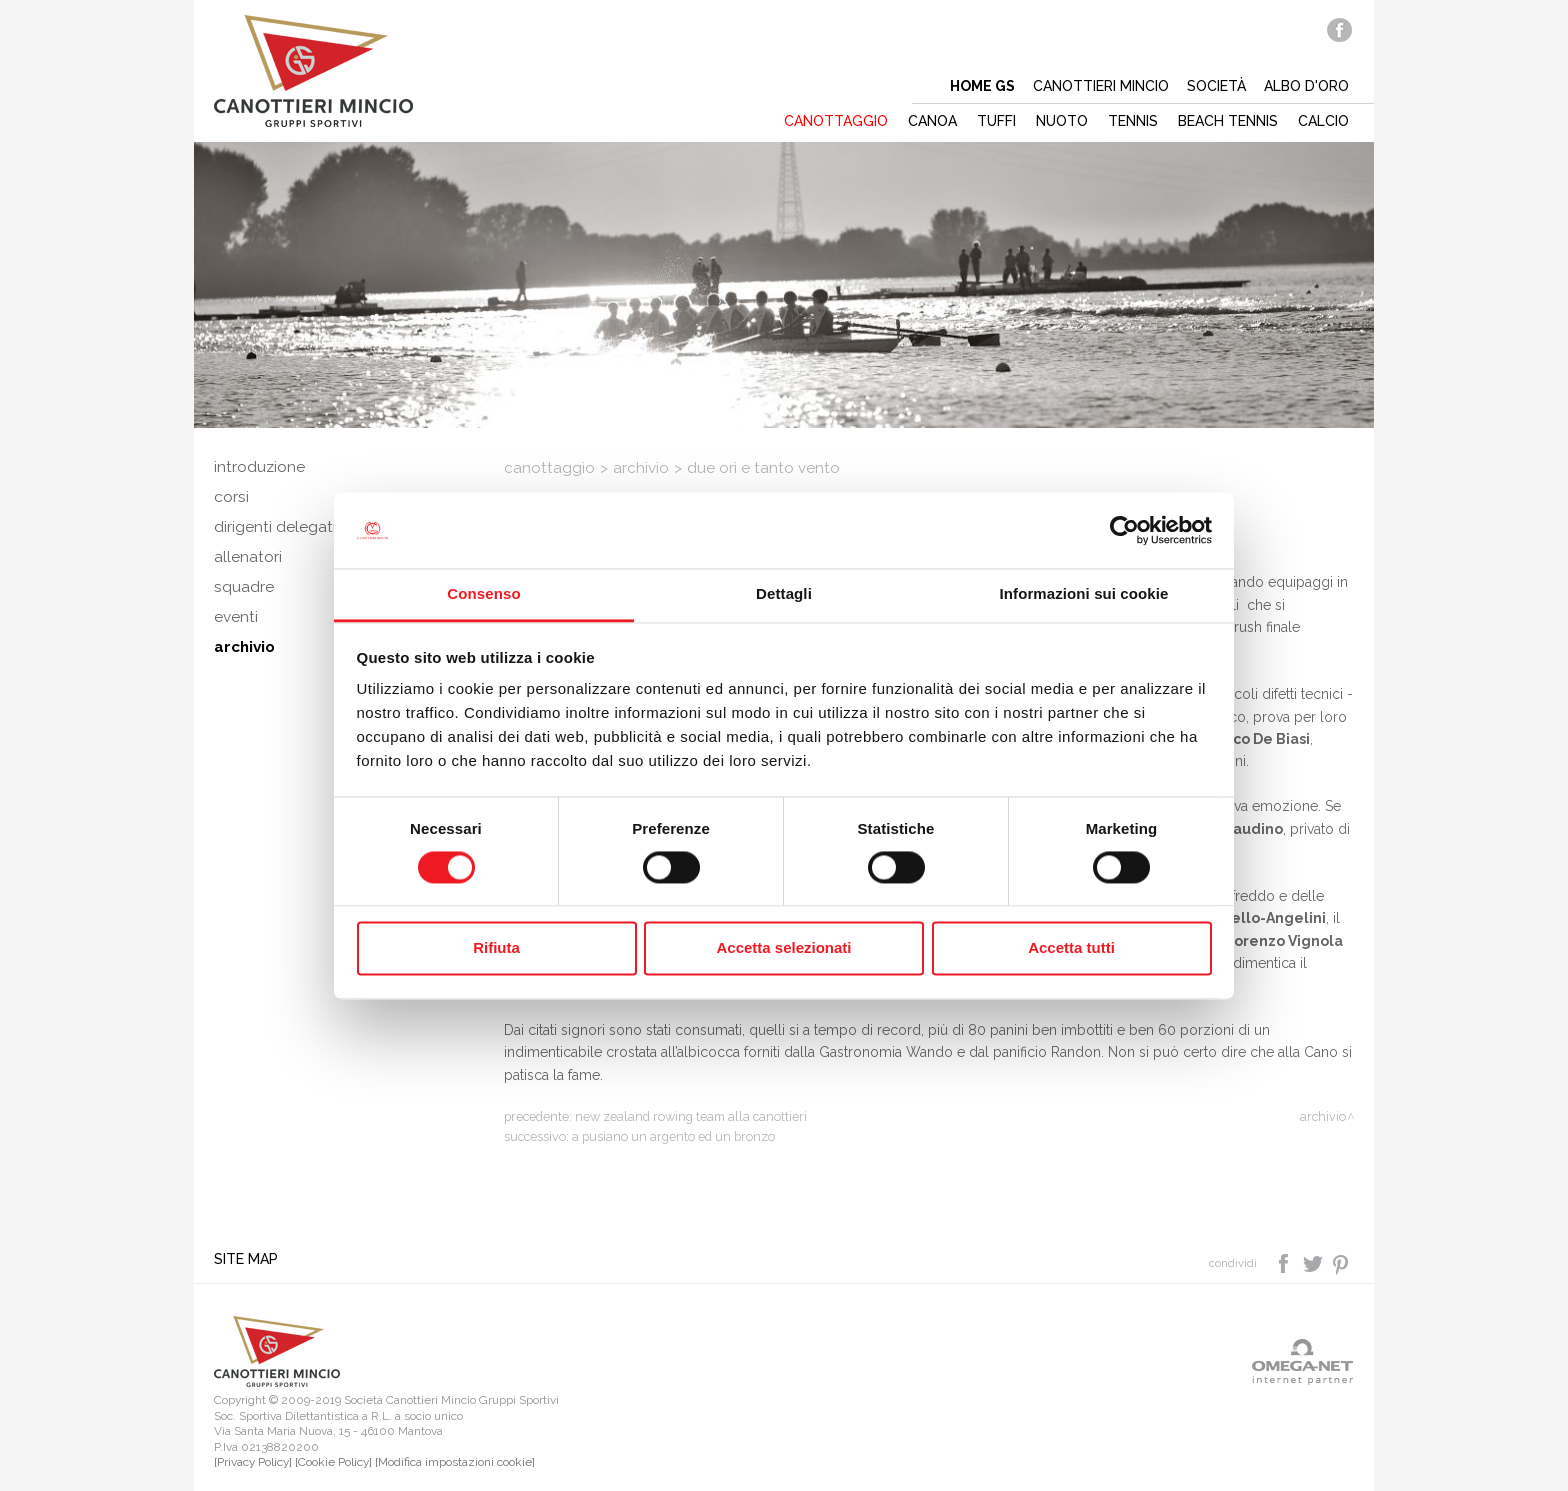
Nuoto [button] (1062, 121)
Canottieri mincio (1101, 86)
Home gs (982, 86)
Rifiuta (496, 948)
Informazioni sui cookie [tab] (1084, 594)
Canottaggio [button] (836, 121)
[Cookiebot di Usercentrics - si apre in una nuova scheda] (1124, 530)
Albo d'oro (1306, 86)
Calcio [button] (1323, 121)
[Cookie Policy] (333, 1462)
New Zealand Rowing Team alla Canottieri (691, 1116)
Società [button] (1216, 86)
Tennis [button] (1133, 121)
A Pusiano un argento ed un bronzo (673, 1136)
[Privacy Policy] (253, 1462)
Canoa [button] (932, 121)
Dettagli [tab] (784, 594)
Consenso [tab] (483, 594)
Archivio (641, 468)
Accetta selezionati (783, 948)
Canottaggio (549, 468)
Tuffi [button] (996, 121)
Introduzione (259, 467)
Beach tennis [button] (1228, 121)
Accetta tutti (1071, 948)
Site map (246, 1259)
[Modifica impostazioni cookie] (455, 1462)
